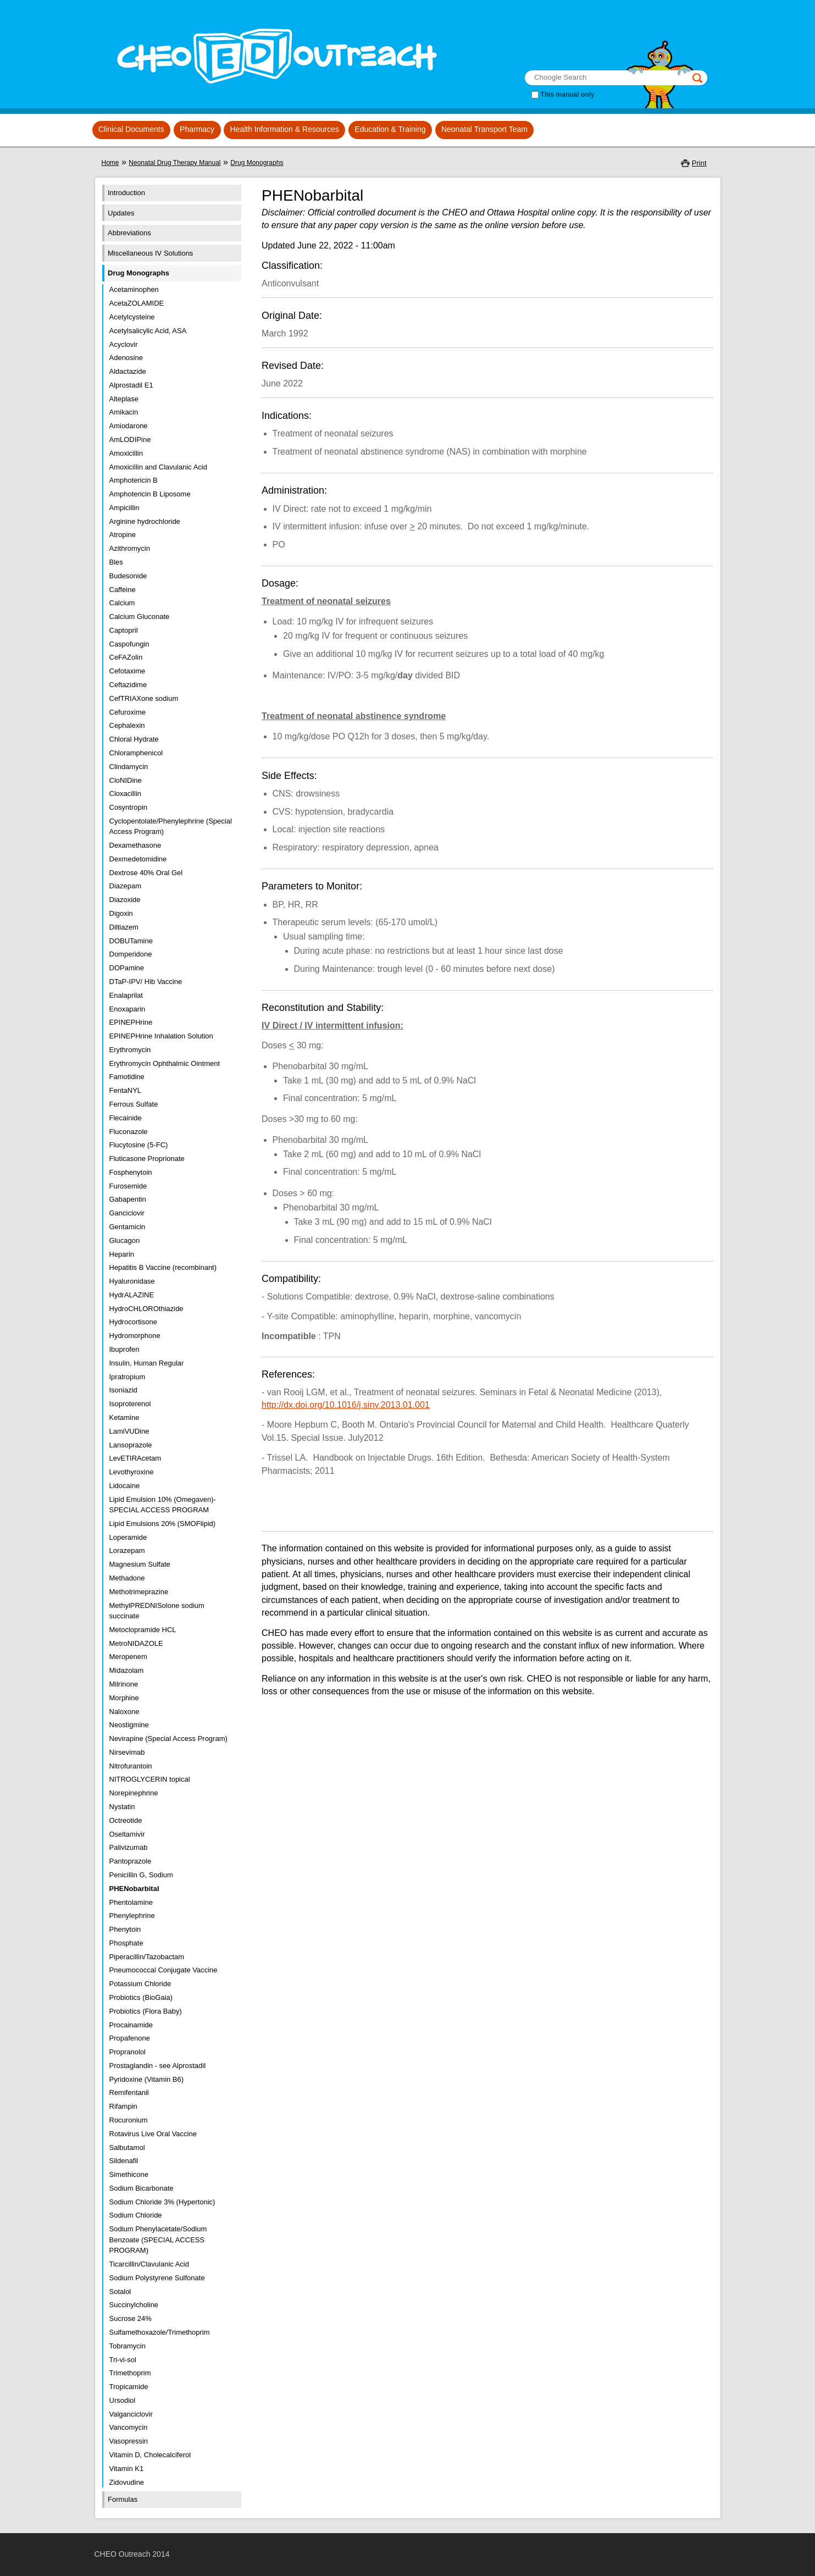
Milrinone (123, 1684)
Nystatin (122, 1807)
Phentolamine (131, 1902)
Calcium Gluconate (139, 616)
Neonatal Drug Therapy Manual (174, 163)
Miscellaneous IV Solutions (150, 253)
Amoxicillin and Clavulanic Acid (158, 467)
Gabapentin (127, 1199)
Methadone (127, 1578)
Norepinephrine (133, 1793)
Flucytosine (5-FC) (138, 1145)
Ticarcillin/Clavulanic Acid (149, 2264)
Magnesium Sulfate (139, 1564)
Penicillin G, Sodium (141, 1875)
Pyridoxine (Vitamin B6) (146, 2079)
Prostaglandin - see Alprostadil (157, 2065)
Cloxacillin (125, 793)
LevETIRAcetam (135, 1458)
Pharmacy (197, 129)
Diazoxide (125, 899)
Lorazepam (127, 1550)
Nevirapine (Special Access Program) (168, 1738)
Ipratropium (127, 1377)
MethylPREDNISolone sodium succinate (156, 1611)
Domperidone (130, 954)
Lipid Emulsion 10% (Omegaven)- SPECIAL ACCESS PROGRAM (162, 1504)
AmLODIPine (130, 439)
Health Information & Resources (284, 129)
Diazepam (125, 886)
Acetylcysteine (132, 317)
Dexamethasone (135, 845)
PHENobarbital (134, 1888)
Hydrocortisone (133, 1322)
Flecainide (125, 1118)
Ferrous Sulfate (133, 1104)
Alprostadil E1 (131, 385)
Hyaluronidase (132, 1281)
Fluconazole (128, 1131)
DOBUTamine (131, 941)
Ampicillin (124, 508)
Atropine (122, 534)
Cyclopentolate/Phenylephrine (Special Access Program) (170, 826)
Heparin (122, 1254)
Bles (116, 562)
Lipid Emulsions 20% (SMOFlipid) (162, 1523)
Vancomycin (128, 2427)
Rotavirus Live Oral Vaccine (153, 2134)
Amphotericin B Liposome (150, 494)
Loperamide (128, 1537)
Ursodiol (122, 2400)
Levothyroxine (131, 1472)
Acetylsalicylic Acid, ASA (148, 331)
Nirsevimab (127, 1752)
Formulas (122, 2499)
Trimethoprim (130, 2373)
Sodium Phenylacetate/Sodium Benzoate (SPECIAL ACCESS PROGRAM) (158, 2239)
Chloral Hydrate (134, 739)
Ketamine (124, 1417)
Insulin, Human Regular (146, 1363)
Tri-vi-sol (122, 2360)
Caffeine (122, 589)
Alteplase (123, 399)
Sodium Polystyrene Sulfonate (157, 2278)
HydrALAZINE (131, 1295)
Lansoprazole (130, 1445)
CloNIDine (125, 780)
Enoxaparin (127, 1009)
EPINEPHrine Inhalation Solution (161, 1036)
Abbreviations (129, 233)
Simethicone (129, 2174)
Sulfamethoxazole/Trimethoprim (159, 2332)
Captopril (123, 630)
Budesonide (128, 576)
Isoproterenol (130, 1404)
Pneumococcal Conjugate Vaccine (163, 1970)
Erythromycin (130, 1050)
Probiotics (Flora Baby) (145, 2011)
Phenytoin (125, 1929)
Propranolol (127, 2052)
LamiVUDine (129, 1431)
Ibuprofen (124, 1349)
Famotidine (127, 1077)
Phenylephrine (132, 1915)
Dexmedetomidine (138, 859)
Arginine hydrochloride (144, 521)
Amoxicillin (126, 453)
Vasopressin (128, 2441)
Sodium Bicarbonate (141, 2188)
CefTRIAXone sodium (144, 698)
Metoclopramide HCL (142, 1630)
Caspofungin (129, 644)
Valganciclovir (131, 2414)
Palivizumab (128, 1847)
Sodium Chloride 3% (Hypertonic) (162, 2202)
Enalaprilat (126, 995)
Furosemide (128, 1186)
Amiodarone (128, 426)
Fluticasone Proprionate (147, 1158)
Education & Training (389, 129)
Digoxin (121, 913)
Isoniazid (123, 1390)
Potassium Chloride (140, 1984)
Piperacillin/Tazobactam (147, 1957)
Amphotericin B (133, 480)
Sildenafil (123, 2161)
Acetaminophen (134, 289)
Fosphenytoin (130, 1172)
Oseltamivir (127, 1834)
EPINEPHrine (131, 1022)
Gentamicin (127, 1227)
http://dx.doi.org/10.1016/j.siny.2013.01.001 (346, 1404)
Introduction (126, 193)
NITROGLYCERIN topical (149, 1779)
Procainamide (131, 2025)
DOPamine (127, 968)
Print (699, 163)
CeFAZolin (126, 657)
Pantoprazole (130, 1861)
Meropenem (128, 1656)
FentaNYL (125, 1090)
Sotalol (120, 2291)
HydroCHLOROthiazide (146, 1308)
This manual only (568, 94)
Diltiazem (123, 927)
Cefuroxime (127, 712)
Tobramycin (127, 2346)
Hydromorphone (134, 1335)
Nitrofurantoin (130, 1766)
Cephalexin (127, 725)
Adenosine (126, 357)
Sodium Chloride (135, 2215)
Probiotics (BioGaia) (141, 1997)
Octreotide (125, 1820)
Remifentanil (129, 2092)
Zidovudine (127, 2482)
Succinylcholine (134, 2305)
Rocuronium (128, 2120)
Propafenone (129, 2038)
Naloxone (124, 1711)
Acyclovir (123, 344)
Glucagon (124, 1240)
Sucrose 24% (130, 2318)
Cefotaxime (127, 671)
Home (110, 163)
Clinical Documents (131, 129)
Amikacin (123, 412)
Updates (121, 213)
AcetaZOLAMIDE (136, 303)
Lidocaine (124, 1486)
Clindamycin (128, 766)
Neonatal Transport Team (484, 129)
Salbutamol (127, 2147)
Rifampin (123, 2106)
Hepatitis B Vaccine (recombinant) (163, 1267)
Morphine (124, 1698)
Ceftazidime (128, 685)
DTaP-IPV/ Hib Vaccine (145, 981)
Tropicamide (128, 2386)
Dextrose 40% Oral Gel (146, 873)
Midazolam (126, 1670)
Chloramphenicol (136, 753)
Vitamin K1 (126, 2468)
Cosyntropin (128, 807)
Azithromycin (129, 548)
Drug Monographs (256, 163)
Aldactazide (127, 371)
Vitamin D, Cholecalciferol (150, 2455)
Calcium (122, 603)
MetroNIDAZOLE (136, 1643)
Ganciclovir (127, 1213)
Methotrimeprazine (139, 1592)
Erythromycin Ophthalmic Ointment (164, 1063)
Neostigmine (129, 1725)
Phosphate (126, 1943)
